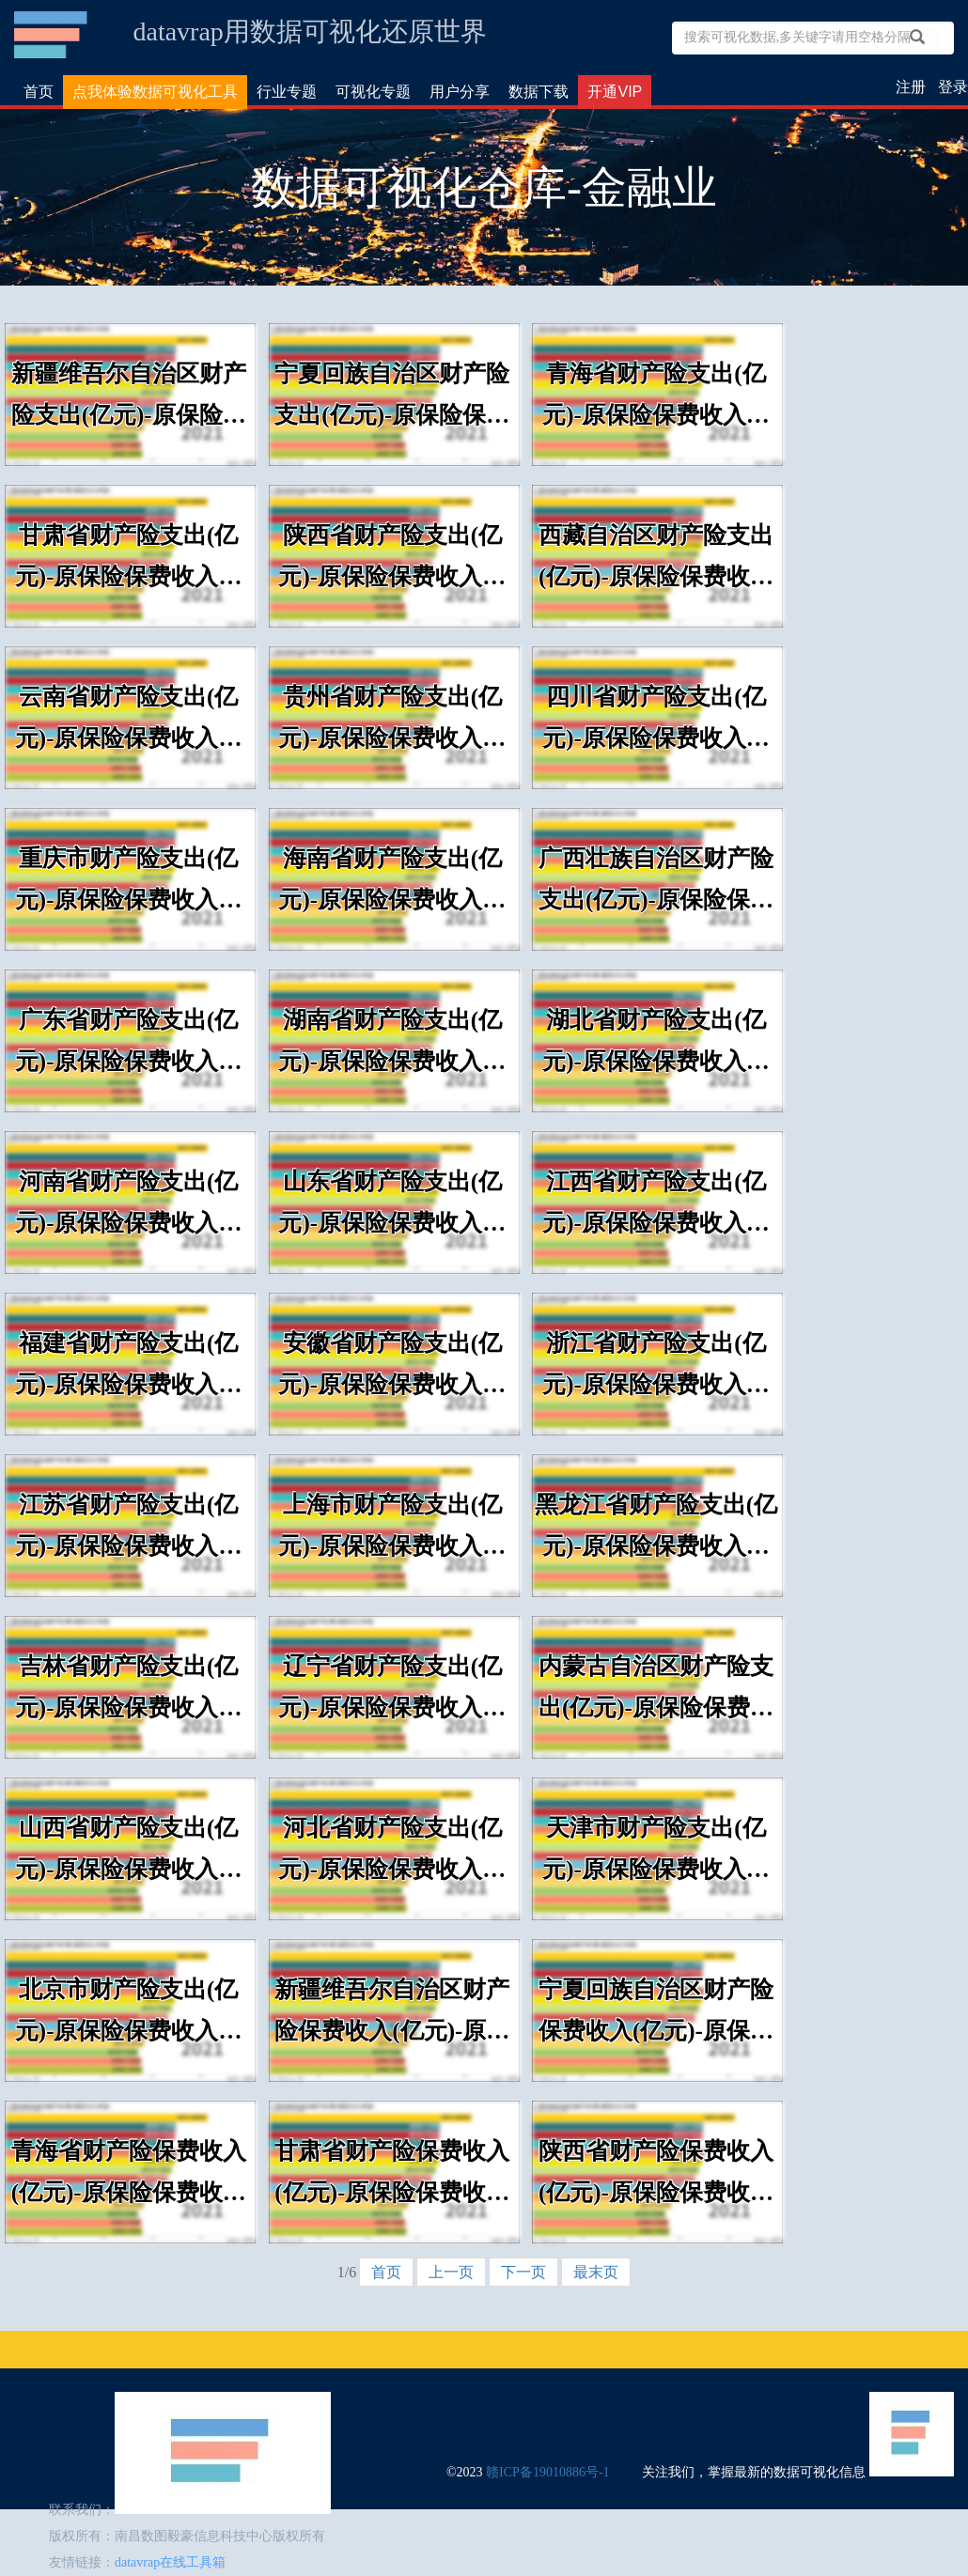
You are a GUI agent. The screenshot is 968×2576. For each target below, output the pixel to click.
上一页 (451, 2272)
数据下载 (538, 92)
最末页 (595, 2272)
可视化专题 (373, 92)
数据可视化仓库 (52, 35)
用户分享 (459, 92)
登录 (953, 87)
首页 (38, 92)
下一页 (523, 2272)
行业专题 (287, 92)
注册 (911, 87)
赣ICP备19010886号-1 (547, 2472)
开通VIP (614, 92)
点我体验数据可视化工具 (155, 92)
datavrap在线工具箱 (170, 2562)
